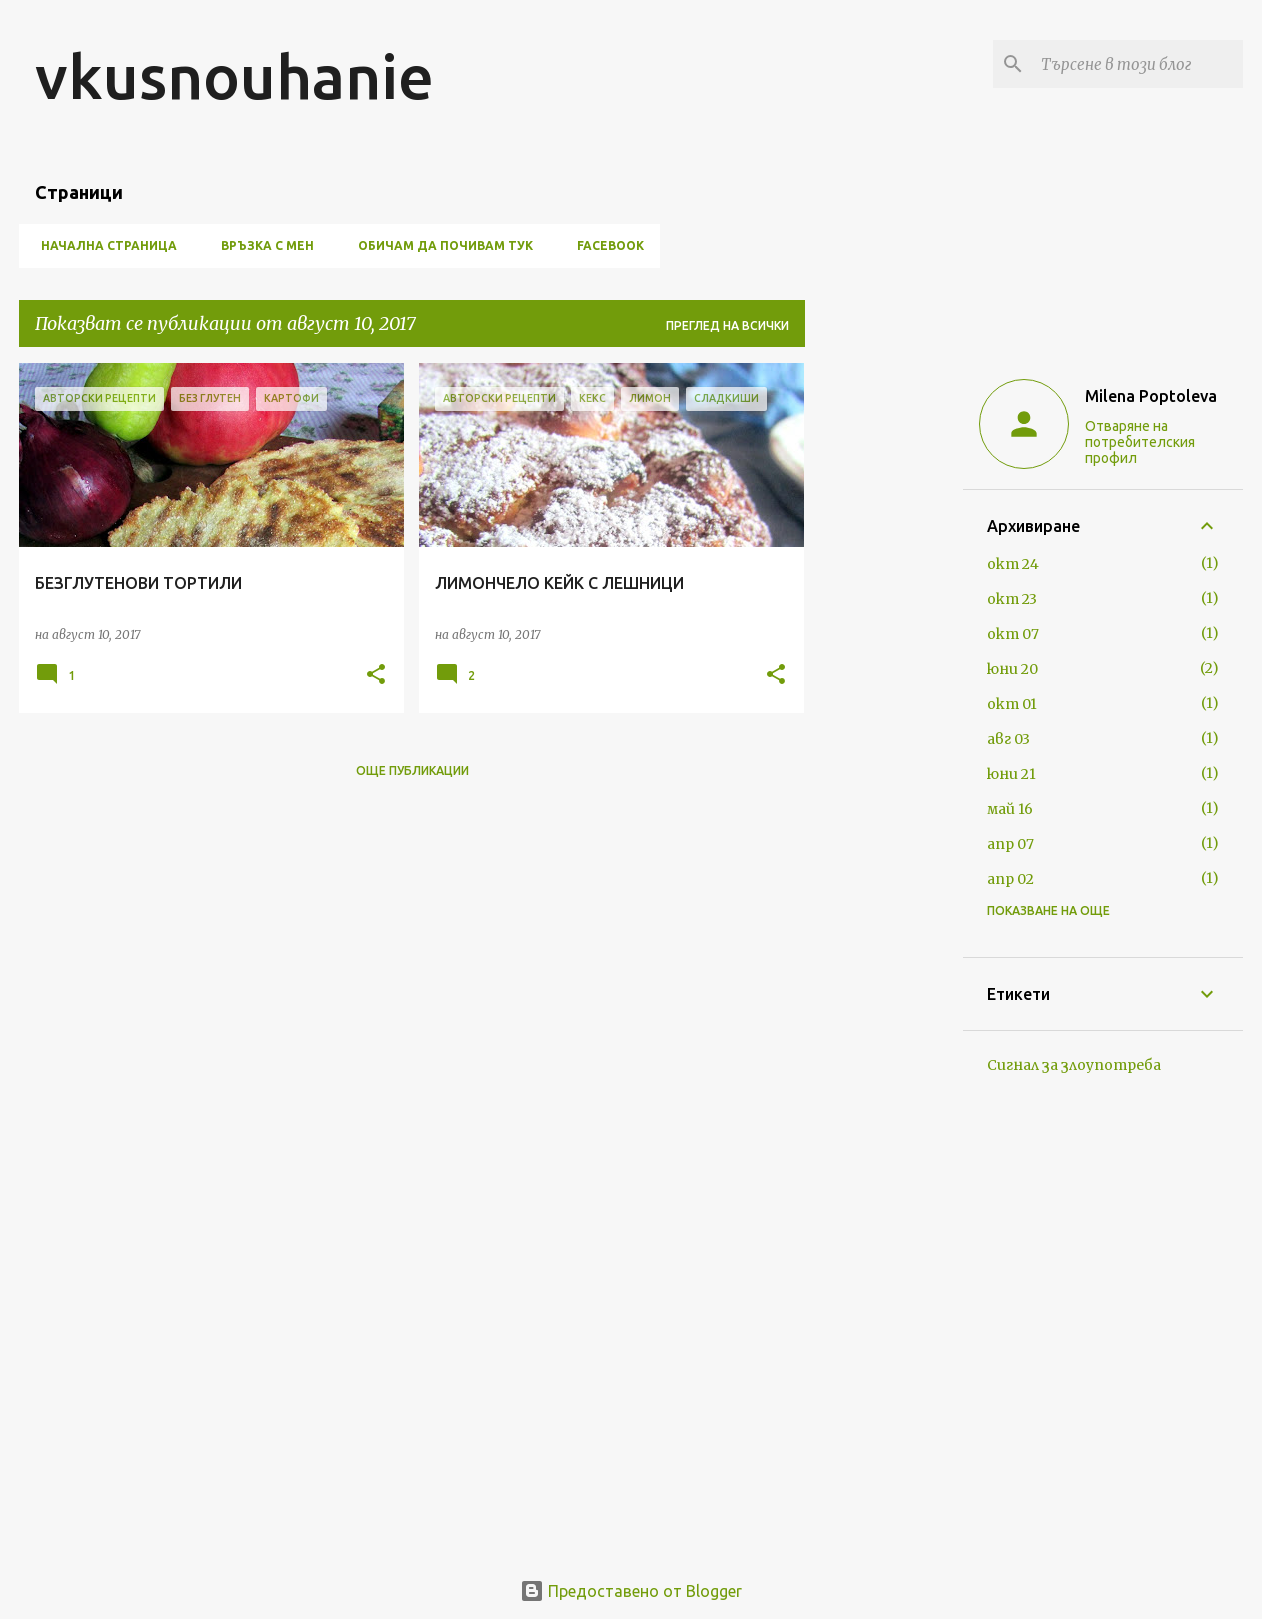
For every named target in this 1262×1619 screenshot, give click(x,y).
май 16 (1010, 809)
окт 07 (1013, 634)
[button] (376, 675)
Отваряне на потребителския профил (1140, 442)
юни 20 (1012, 669)
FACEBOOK (604, 245)
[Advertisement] (884, 663)
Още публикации (412, 770)
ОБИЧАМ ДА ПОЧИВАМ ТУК (439, 245)
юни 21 (1011, 774)
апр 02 (1010, 879)
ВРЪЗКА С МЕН (261, 245)
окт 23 (1012, 599)
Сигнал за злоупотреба (1074, 1065)
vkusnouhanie (234, 76)
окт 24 (1013, 564)
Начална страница (103, 245)
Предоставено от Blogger (631, 1591)
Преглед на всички (727, 325)
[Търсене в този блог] (1138, 64)
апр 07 (1010, 844)
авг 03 (1008, 739)
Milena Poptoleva (1151, 396)
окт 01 (1012, 704)
